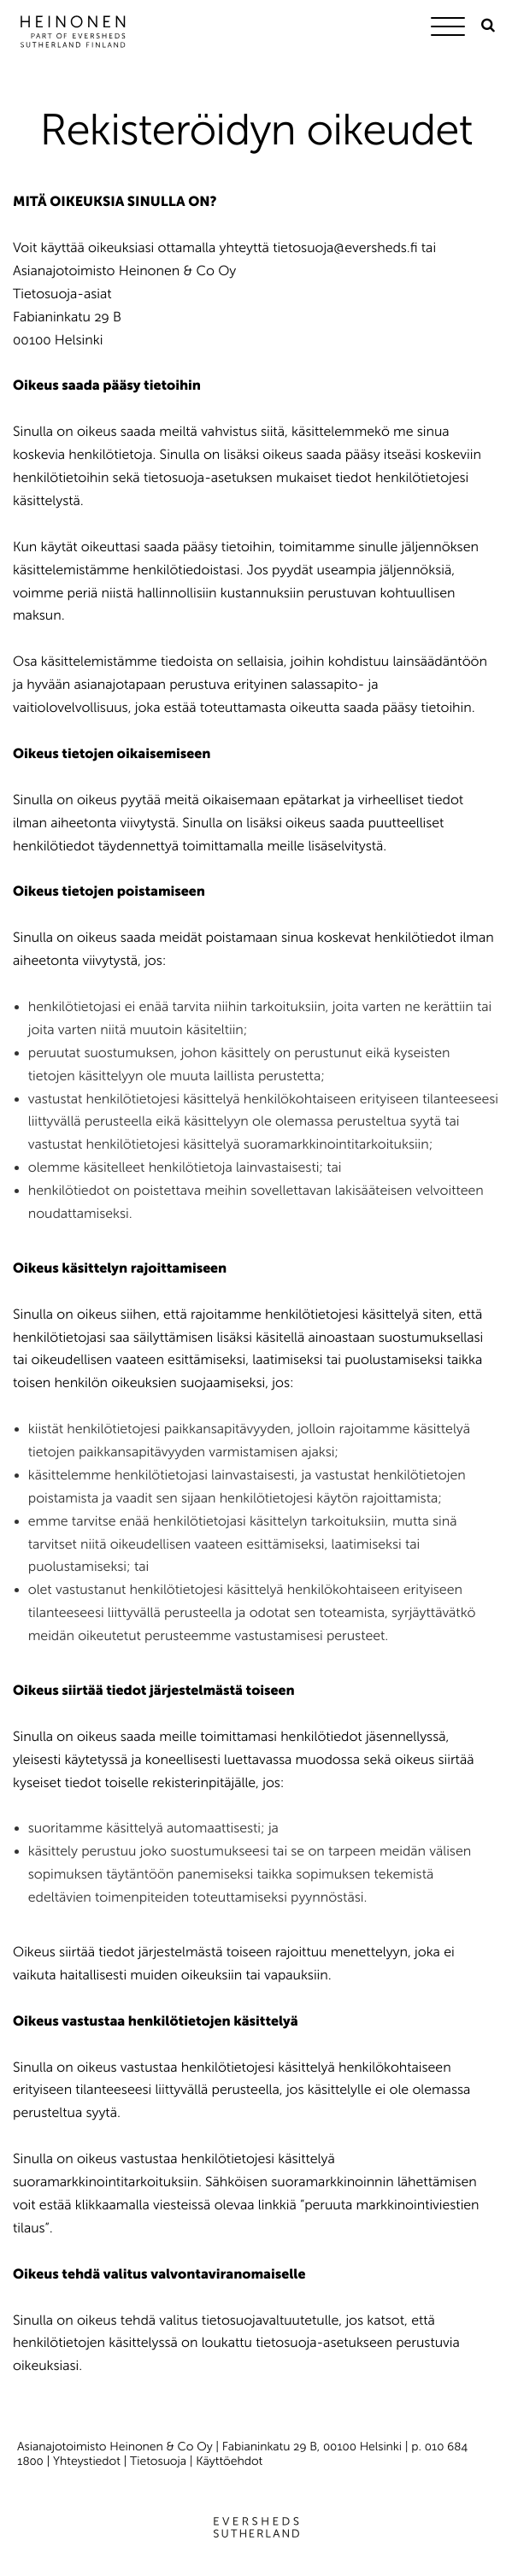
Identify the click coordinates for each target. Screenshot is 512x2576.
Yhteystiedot (87, 2461)
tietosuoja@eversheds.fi (345, 248)
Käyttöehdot (229, 2461)
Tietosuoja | (163, 2461)
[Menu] (452, 29)
